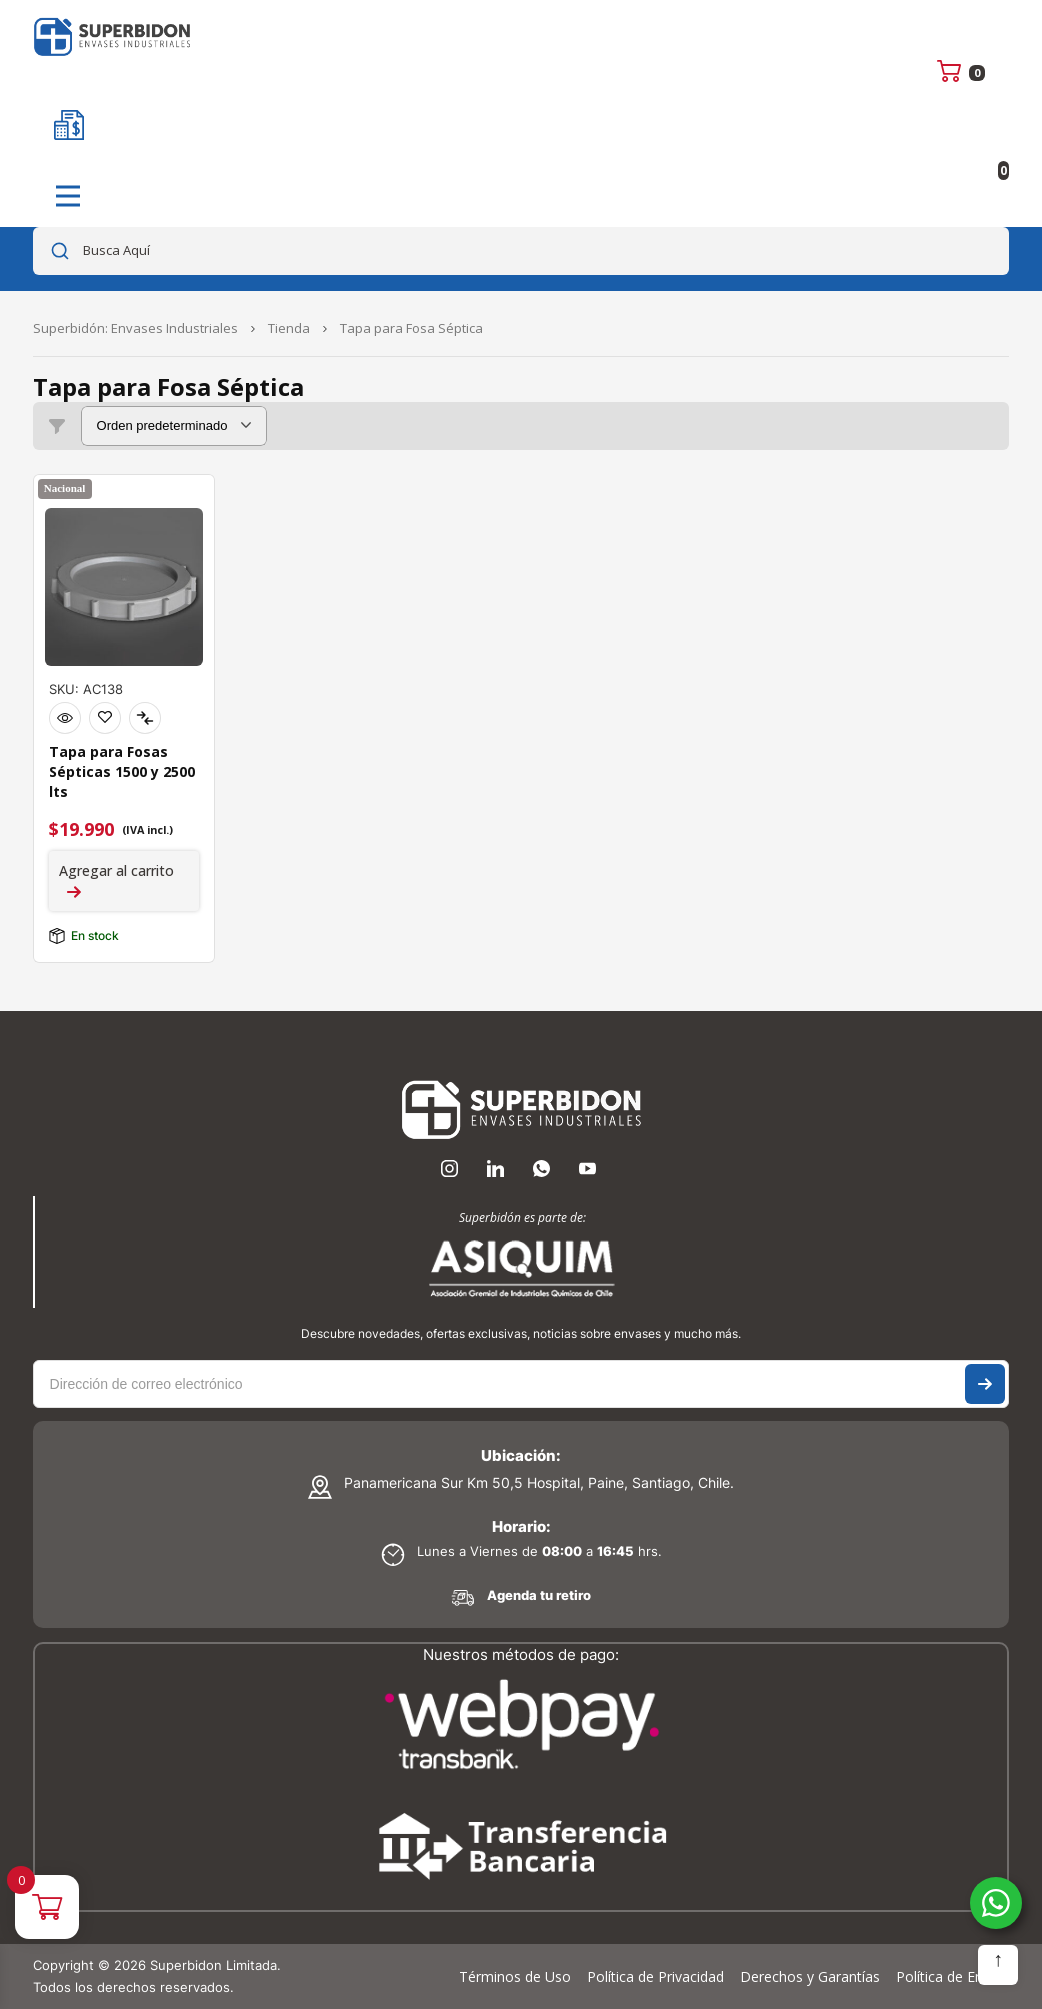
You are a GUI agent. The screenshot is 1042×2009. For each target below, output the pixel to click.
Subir (998, 1965)
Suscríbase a (985, 1384)
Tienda (289, 328)
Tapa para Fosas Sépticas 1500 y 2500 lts (122, 771)
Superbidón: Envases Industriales (135, 328)
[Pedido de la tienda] (174, 426)
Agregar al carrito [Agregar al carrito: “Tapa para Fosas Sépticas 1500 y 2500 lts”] (116, 870)
